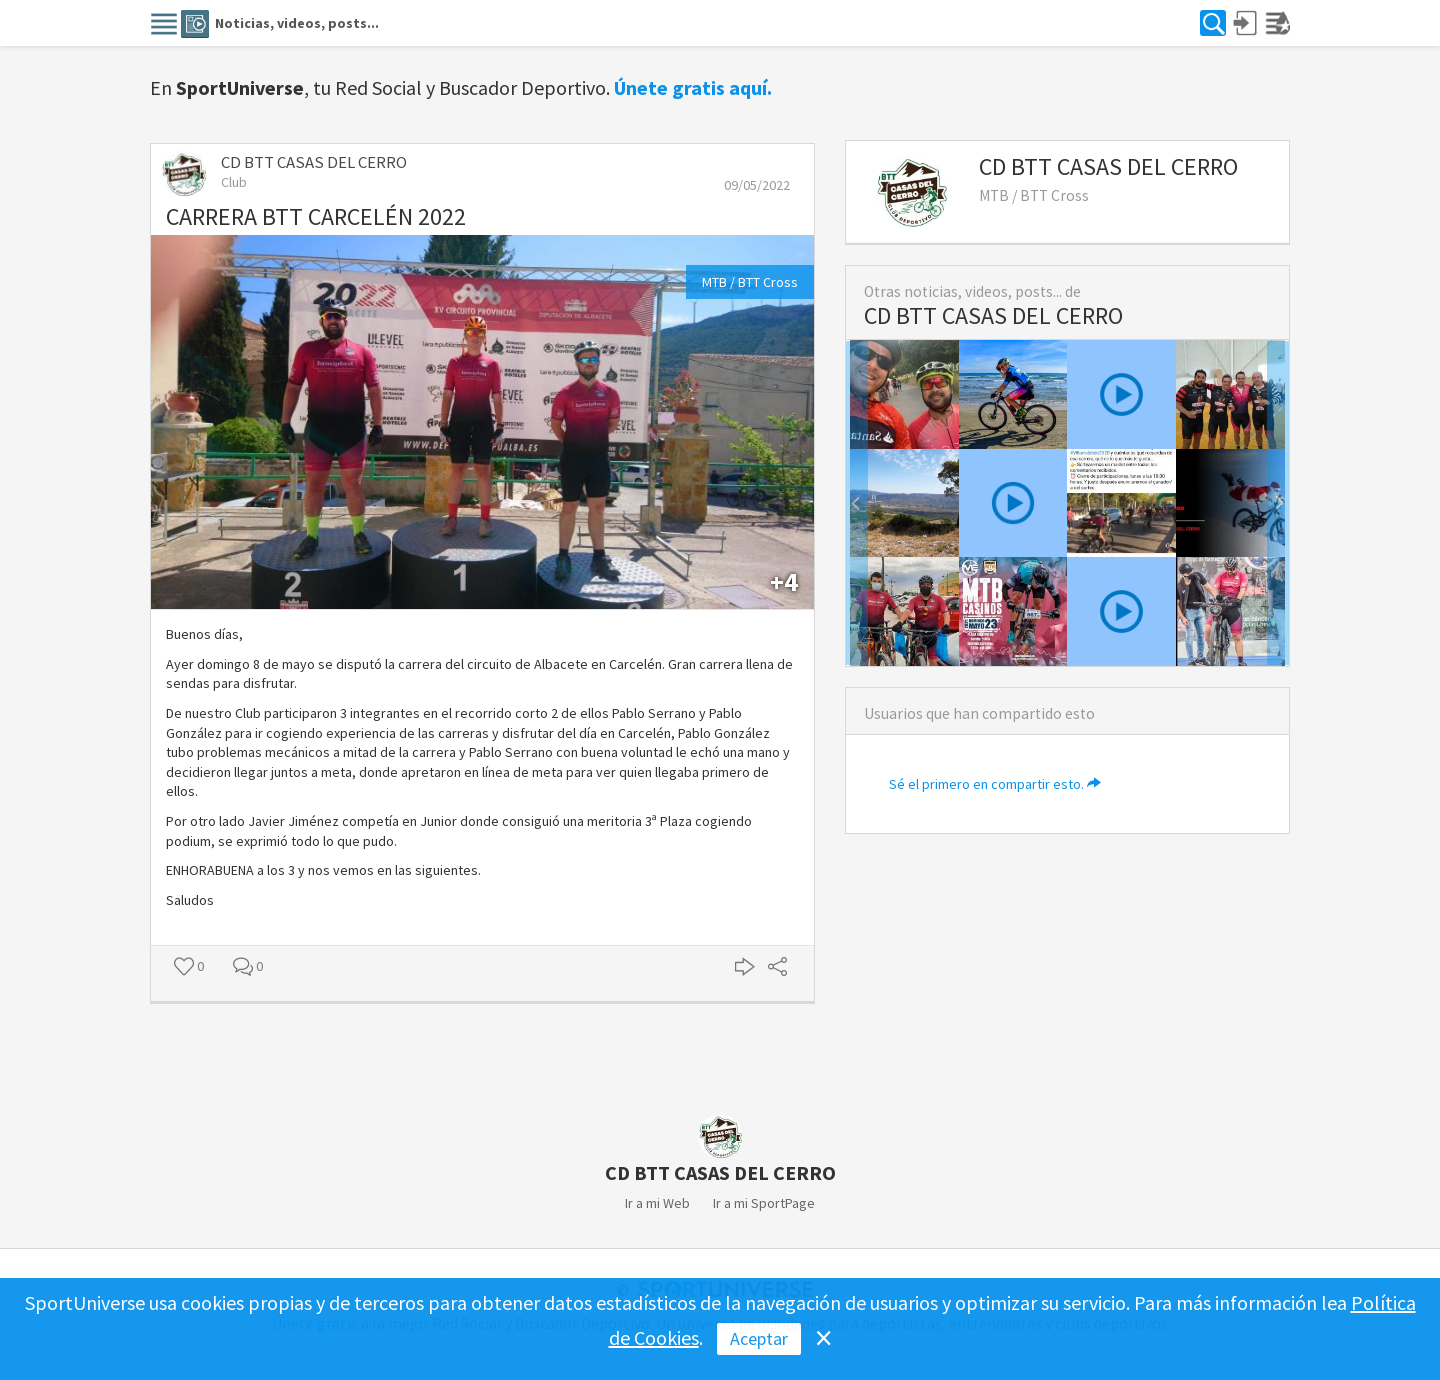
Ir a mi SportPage (764, 1203)
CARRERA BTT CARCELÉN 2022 (316, 216)
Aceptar (759, 1338)
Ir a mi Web (657, 1203)
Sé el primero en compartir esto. (995, 784)
